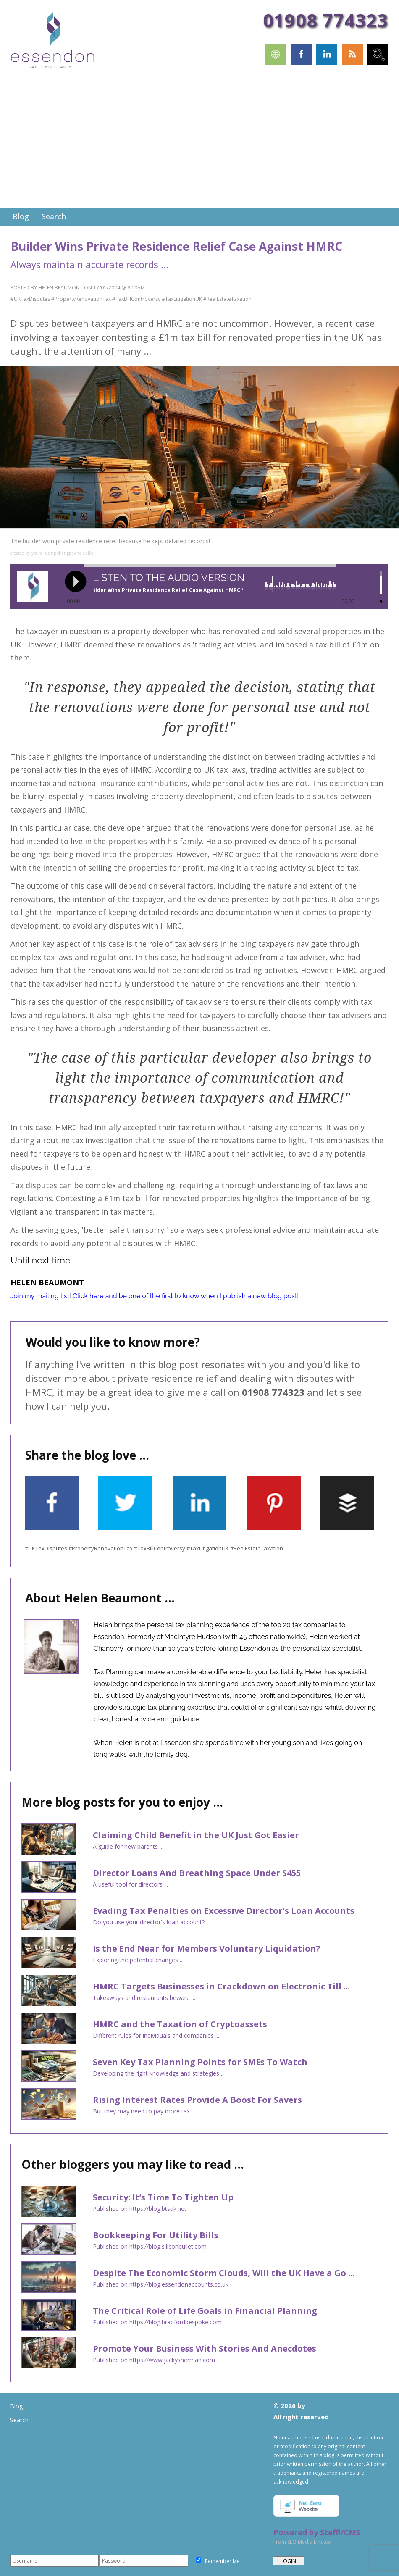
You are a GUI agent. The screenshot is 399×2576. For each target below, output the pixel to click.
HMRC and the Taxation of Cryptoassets (180, 2024)
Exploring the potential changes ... (138, 1960)
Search (19, 2420)
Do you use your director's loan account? (149, 1922)
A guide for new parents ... (128, 1846)
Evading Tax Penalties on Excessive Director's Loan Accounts (223, 1910)
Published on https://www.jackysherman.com (154, 2360)
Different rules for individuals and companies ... (156, 2035)
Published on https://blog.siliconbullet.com (150, 2246)
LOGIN (288, 2561)
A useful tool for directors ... (130, 1884)
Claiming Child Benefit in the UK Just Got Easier (196, 1835)
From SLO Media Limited (302, 2541)
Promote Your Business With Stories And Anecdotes (204, 2348)
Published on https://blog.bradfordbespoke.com (157, 2322)
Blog (16, 2406)
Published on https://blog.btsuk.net (139, 2209)
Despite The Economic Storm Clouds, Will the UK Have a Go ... (223, 2273)
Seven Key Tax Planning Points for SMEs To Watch (200, 2062)
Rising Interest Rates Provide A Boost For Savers (197, 2099)
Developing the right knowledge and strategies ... (159, 2073)
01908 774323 (325, 20)
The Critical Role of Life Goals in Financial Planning (205, 2310)
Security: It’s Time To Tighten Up (163, 2197)
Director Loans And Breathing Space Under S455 (197, 1873)
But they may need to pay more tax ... (144, 2111)
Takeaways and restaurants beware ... (144, 1998)
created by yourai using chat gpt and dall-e (52, 553)
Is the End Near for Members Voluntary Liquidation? (206, 1948)
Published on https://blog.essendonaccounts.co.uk (160, 2284)
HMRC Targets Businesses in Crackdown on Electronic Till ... (221, 1986)
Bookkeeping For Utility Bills (155, 2235)
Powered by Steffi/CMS (316, 2532)
